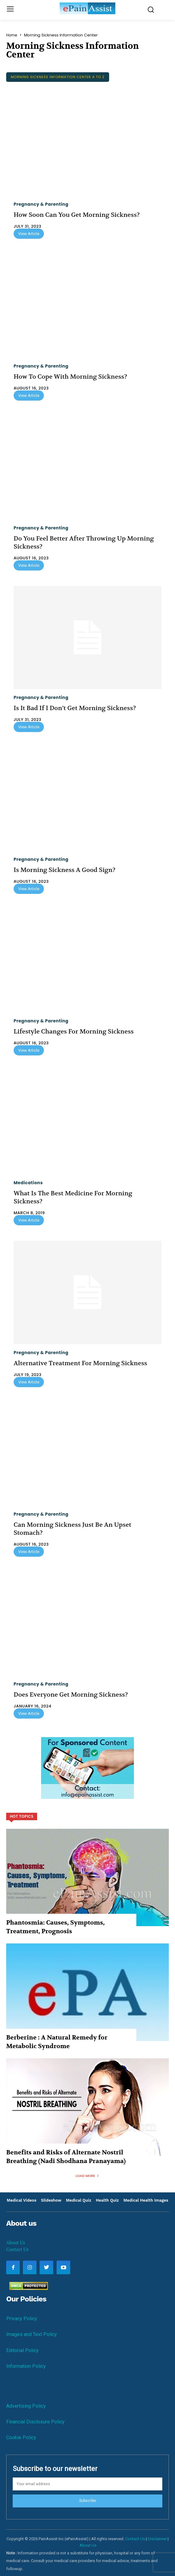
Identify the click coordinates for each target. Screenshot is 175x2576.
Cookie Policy (21, 2437)
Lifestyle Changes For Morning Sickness (74, 1031)
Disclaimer (157, 2538)
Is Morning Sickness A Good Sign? (64, 870)
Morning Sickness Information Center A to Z (57, 77)
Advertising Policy (26, 2406)
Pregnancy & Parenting (41, 204)
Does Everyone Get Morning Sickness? (71, 1694)
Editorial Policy (22, 2350)
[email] (87, 2483)
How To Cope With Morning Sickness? (70, 377)
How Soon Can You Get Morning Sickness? (77, 215)
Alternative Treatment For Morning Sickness (80, 1363)
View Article (28, 233)
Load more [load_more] (88, 2175)
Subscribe (87, 2500)
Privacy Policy (21, 2318)
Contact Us (17, 2249)
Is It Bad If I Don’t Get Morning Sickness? (75, 708)
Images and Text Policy (31, 2334)
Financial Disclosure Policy (35, 2422)
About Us (15, 2242)
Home (11, 35)
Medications (28, 1183)
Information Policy (26, 2366)
